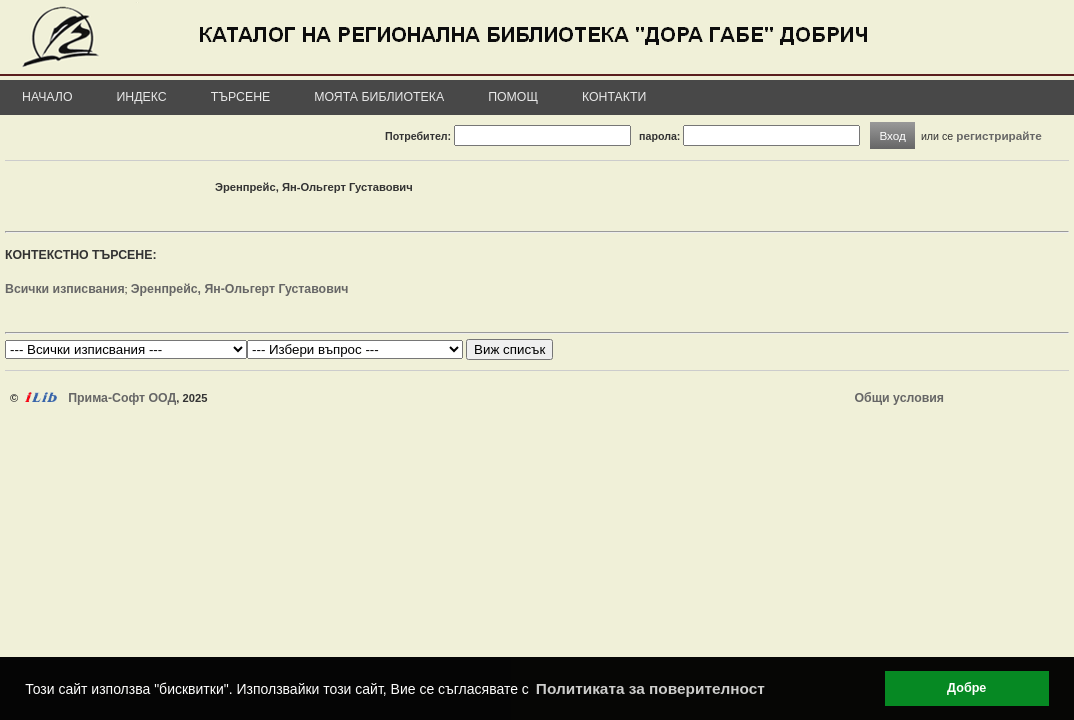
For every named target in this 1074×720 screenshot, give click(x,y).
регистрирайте (999, 135)
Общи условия (899, 398)
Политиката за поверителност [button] (650, 688)
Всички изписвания (65, 289)
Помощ (513, 97)
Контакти (614, 97)
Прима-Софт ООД (122, 398)
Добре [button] (966, 688)
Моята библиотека (379, 97)
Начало (47, 97)
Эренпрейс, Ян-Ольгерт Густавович (240, 289)
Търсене (241, 97)
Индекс (142, 97)
